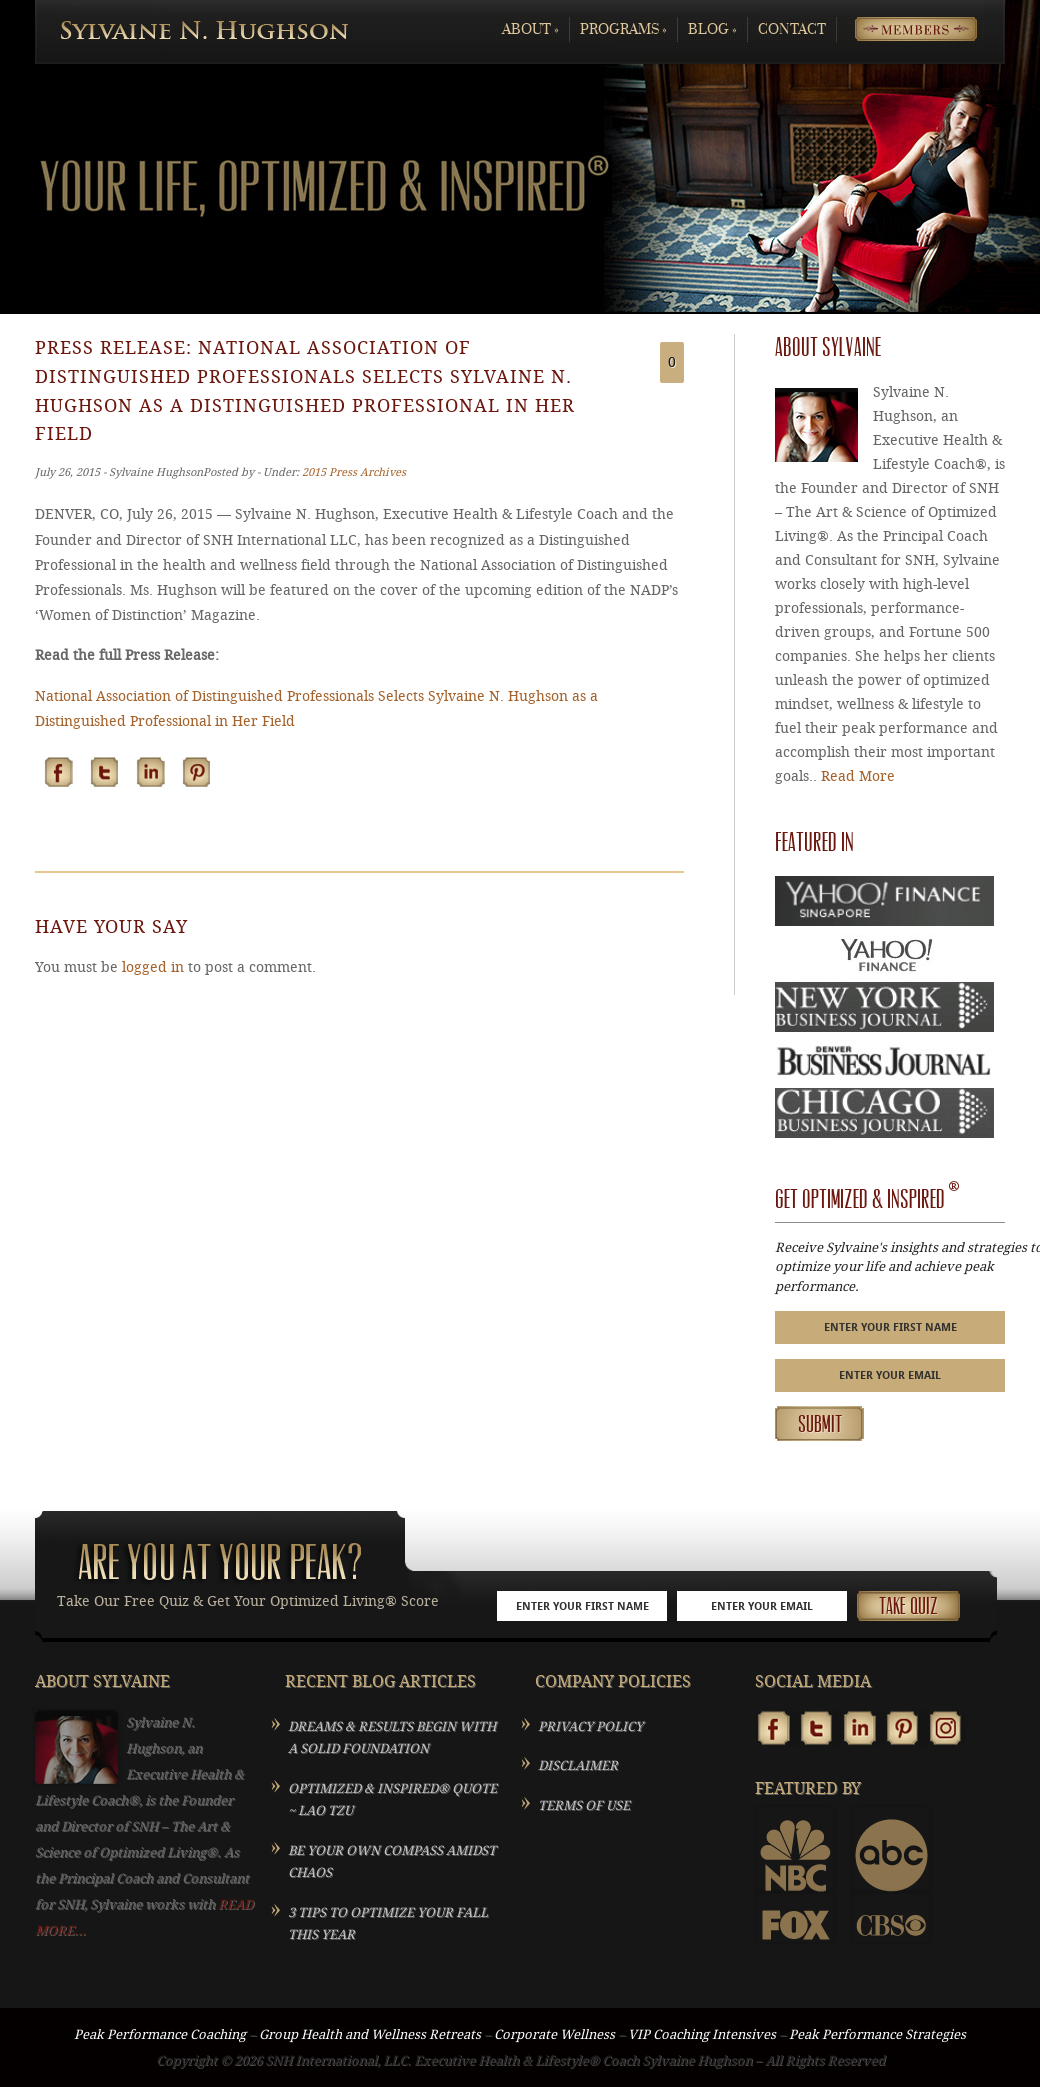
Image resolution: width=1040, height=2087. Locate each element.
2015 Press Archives (354, 472)
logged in (153, 967)
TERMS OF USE (584, 1805)
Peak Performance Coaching (160, 2034)
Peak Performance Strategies (877, 2034)
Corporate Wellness (554, 2034)
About (530, 29)
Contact (792, 29)
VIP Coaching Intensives (702, 2034)
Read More (858, 776)
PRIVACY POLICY (590, 1726)
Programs (623, 29)
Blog (712, 29)
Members (900, 29)
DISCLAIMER (578, 1765)
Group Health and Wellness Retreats (370, 2034)
